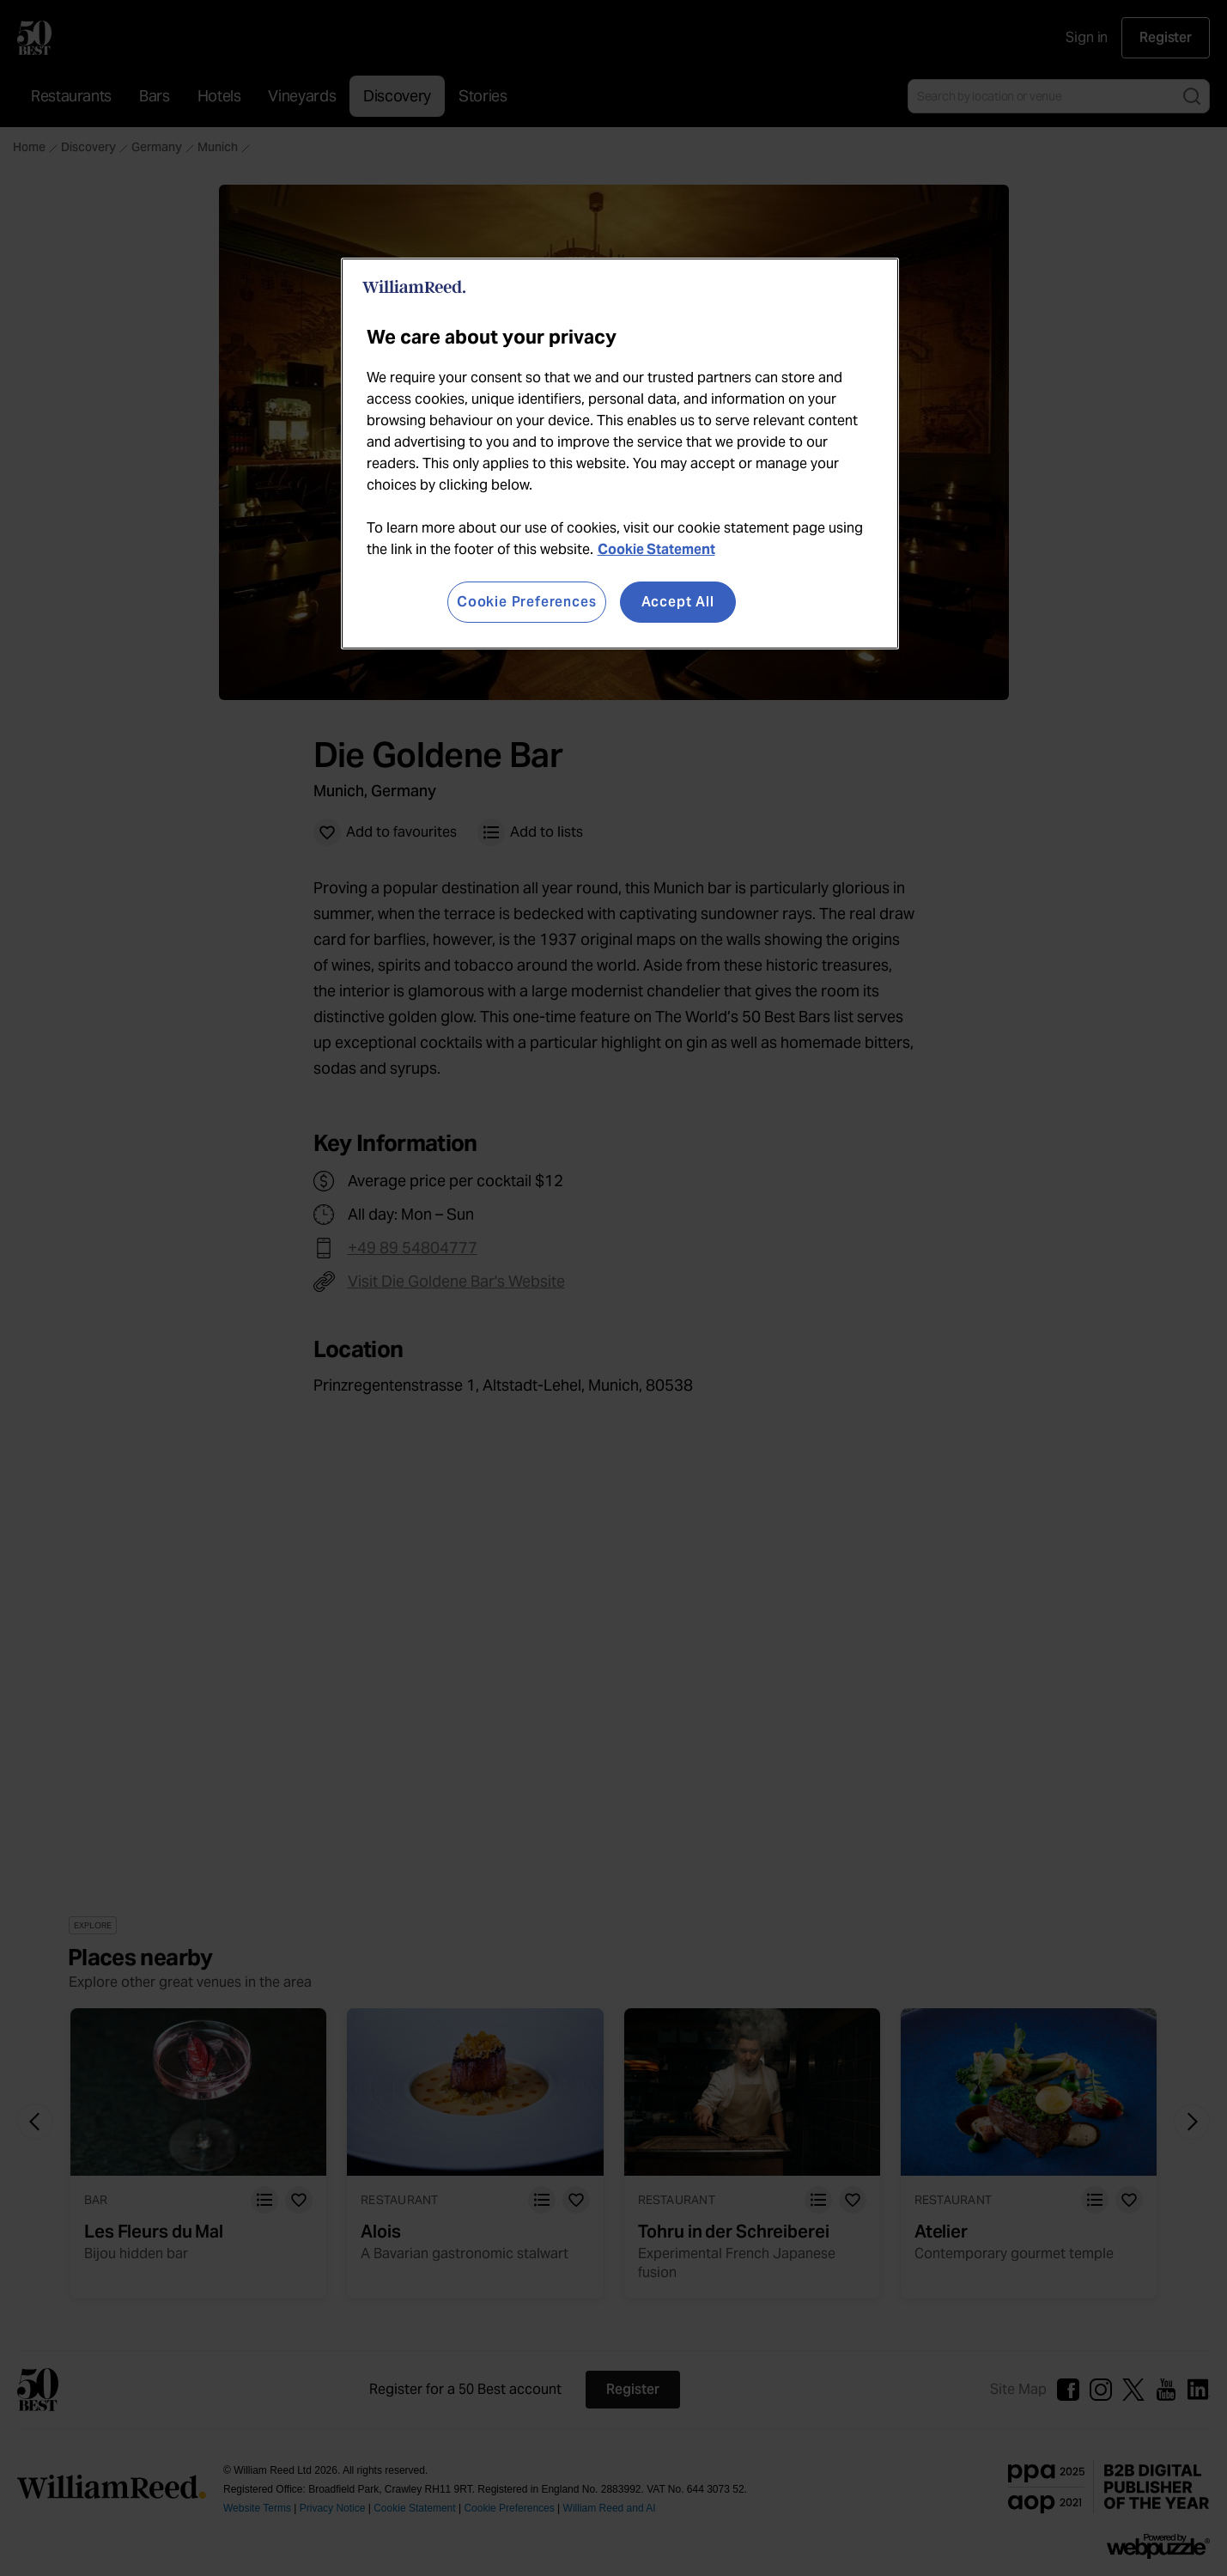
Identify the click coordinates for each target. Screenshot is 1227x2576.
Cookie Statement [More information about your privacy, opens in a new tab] (656, 549)
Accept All (677, 602)
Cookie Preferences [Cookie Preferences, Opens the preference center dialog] (526, 602)
